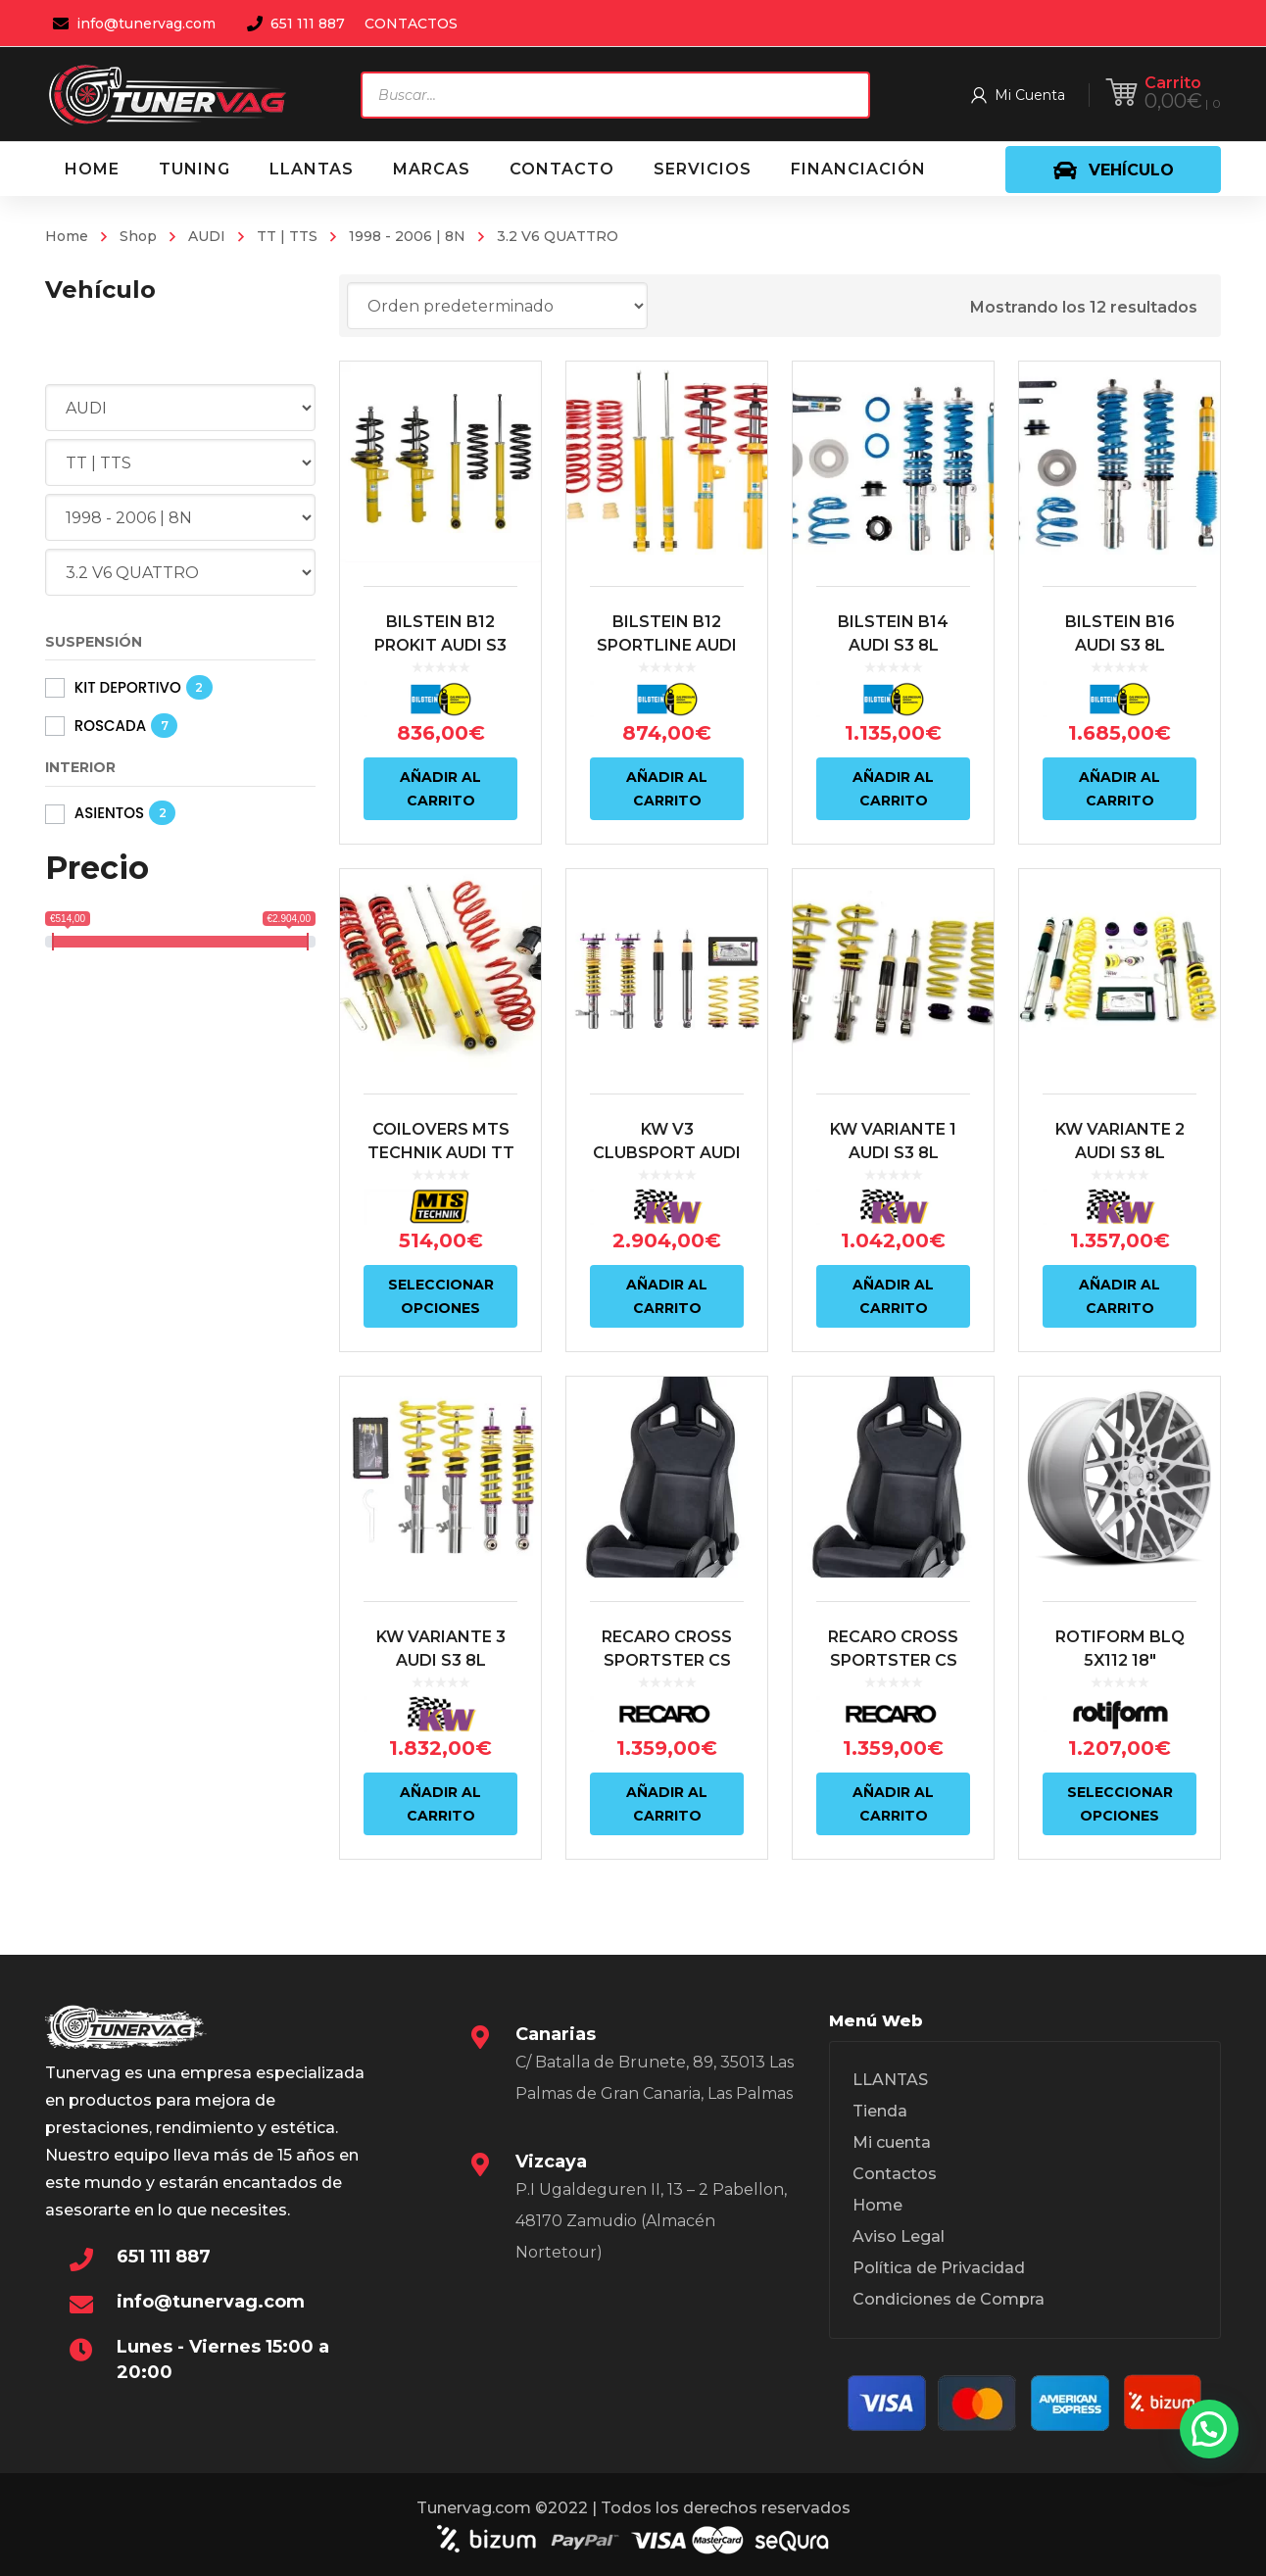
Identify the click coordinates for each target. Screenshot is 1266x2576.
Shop (138, 236)
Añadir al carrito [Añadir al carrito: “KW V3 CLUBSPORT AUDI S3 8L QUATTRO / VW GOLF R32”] (666, 1296)
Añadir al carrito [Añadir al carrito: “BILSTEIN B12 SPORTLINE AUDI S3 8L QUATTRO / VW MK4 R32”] (666, 788)
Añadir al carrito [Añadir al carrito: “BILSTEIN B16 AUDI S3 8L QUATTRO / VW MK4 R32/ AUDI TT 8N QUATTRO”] (1119, 788)
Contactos (894, 2173)
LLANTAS (890, 2079)
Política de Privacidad (938, 2268)
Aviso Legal (898, 2236)
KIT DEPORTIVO (127, 687)
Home (66, 236)
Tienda (879, 2111)
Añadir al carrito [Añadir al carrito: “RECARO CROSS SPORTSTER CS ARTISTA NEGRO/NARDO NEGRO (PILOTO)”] (893, 1803)
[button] (1209, 2429)
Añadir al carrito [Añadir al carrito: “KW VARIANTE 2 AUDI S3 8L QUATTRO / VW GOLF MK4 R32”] (1119, 1296)
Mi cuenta (891, 2142)
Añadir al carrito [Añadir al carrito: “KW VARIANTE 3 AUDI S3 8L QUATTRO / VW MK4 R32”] (440, 1803)
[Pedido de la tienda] (497, 305)
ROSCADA (110, 725)
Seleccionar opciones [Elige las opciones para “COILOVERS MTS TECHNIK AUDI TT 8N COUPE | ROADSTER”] (441, 1296)
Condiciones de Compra (948, 2299)
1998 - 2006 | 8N (407, 236)
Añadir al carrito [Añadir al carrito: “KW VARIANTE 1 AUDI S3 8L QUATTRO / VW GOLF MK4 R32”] (893, 1296)
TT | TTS (287, 236)
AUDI (206, 236)
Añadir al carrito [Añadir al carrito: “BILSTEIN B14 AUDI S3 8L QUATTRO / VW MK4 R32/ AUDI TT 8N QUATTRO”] (893, 788)
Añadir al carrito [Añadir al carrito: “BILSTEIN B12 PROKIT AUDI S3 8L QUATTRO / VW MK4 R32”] (440, 788)
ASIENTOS (109, 812)
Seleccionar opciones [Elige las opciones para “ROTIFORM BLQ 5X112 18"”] (1120, 1803)
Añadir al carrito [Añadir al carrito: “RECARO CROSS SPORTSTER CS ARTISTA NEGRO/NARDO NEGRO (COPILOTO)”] (666, 1803)
